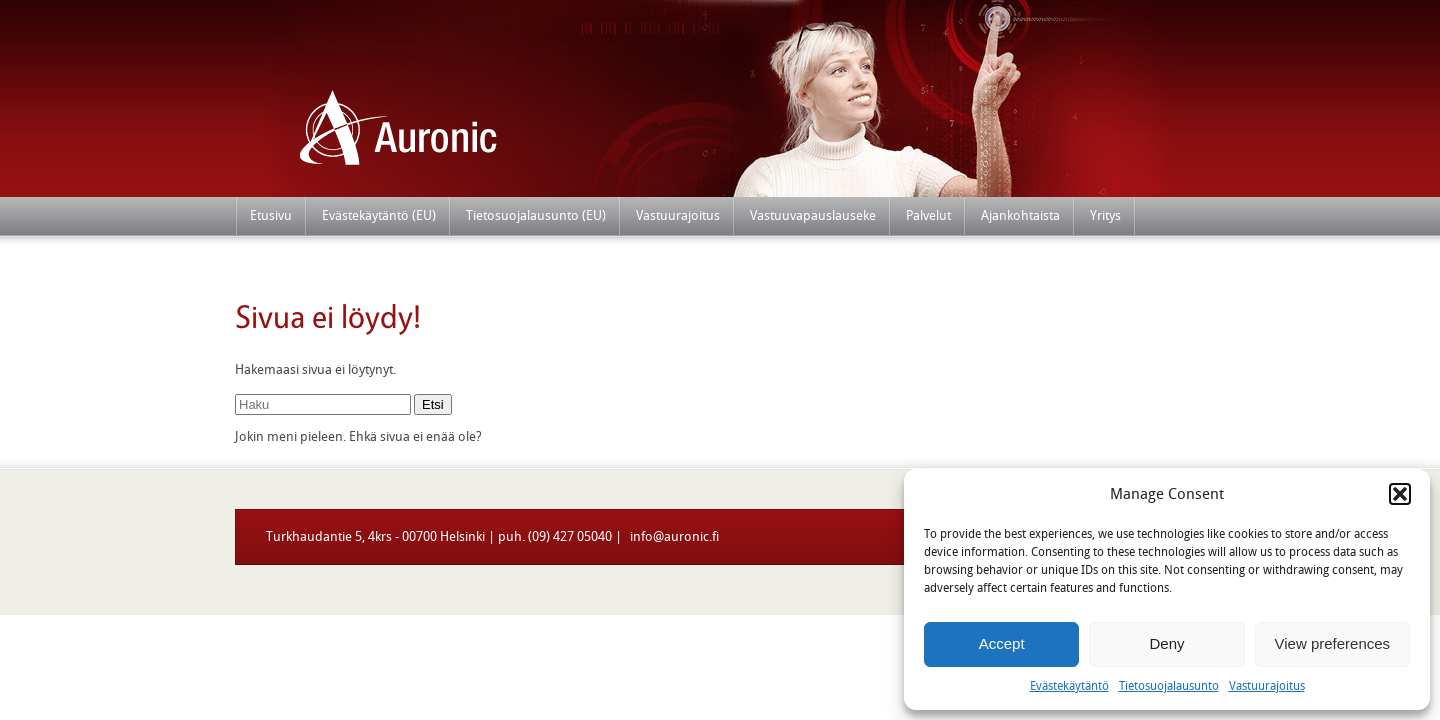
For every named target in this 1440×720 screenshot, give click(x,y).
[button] (1400, 494)
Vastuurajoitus (1267, 686)
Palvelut (928, 215)
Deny (1166, 643)
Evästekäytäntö (1069, 686)
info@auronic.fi (673, 536)
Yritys (1105, 215)
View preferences (1333, 643)
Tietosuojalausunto (1169, 686)
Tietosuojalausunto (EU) (536, 215)
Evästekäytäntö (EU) (379, 215)
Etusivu (271, 215)
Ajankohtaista (1020, 215)
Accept (1002, 643)
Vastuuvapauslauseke (813, 215)
